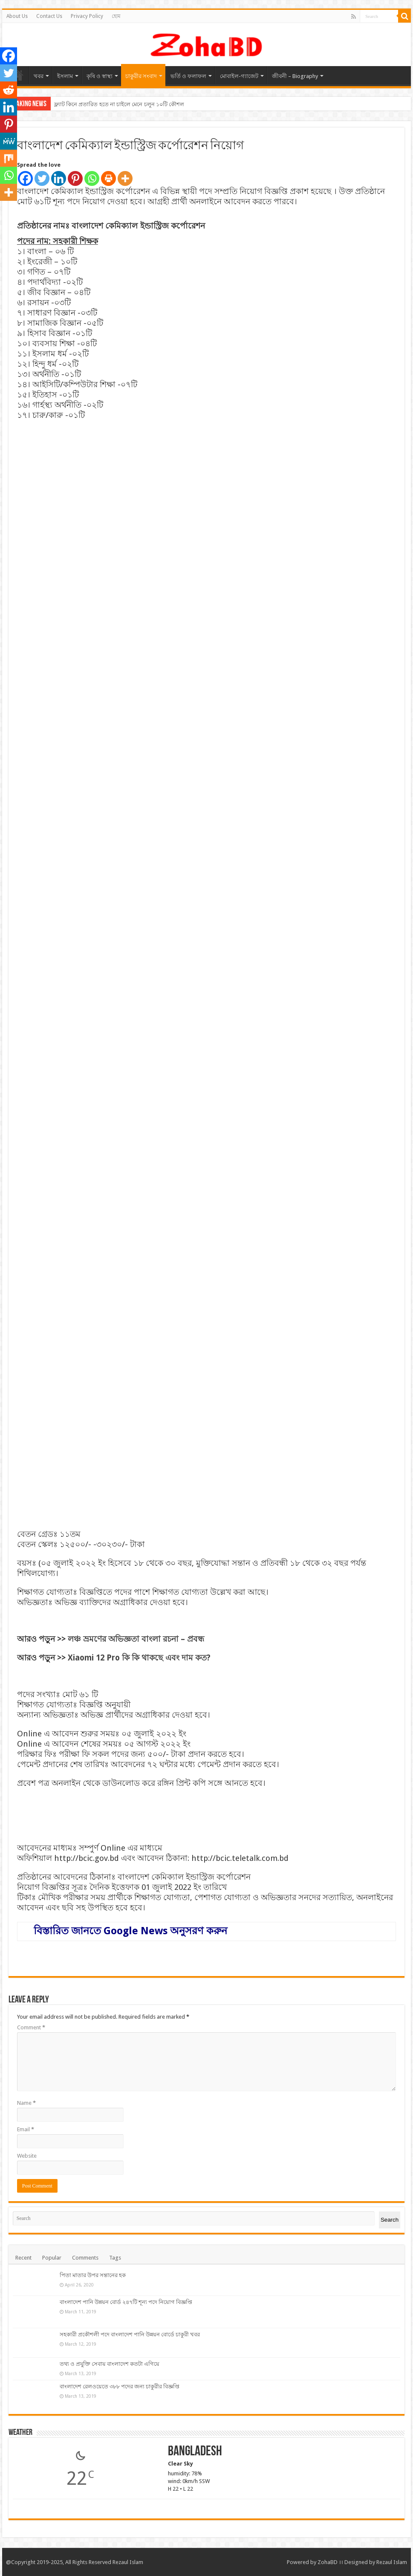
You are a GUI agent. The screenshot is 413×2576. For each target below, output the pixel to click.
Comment (31, 2027)
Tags (115, 2257)
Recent (23, 2257)
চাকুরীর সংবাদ (141, 76)
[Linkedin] (58, 178)
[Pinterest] (75, 178)
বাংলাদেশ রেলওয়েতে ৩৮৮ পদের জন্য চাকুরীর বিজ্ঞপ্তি (119, 2386)
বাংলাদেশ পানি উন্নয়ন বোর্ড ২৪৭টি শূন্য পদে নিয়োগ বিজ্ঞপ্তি (126, 2302)
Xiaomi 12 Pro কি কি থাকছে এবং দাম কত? (139, 1657)
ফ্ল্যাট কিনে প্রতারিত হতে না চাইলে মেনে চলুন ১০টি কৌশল (119, 104)
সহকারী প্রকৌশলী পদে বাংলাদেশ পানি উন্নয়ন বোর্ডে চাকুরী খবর (130, 2334)
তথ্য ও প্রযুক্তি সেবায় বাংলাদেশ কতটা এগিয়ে (109, 2364)
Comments (85, 2257)
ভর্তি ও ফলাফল (188, 76)
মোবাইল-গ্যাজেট (239, 76)
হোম (116, 16)
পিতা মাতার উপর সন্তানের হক (93, 2275)
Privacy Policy (87, 16)
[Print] (108, 178)
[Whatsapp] (91, 178)
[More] (125, 178)
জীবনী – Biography (295, 76)
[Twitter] (42, 178)
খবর (38, 76)
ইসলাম (65, 76)
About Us (17, 16)
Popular (51, 2257)
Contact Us (49, 16)
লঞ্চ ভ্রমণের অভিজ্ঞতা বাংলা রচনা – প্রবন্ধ (135, 1638)
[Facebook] (25, 178)
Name (26, 2103)
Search (390, 2220)
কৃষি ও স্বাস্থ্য (100, 76)
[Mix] (8, 158)
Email (25, 2129)
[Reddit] (8, 90)
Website (27, 2156)
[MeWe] (8, 141)
